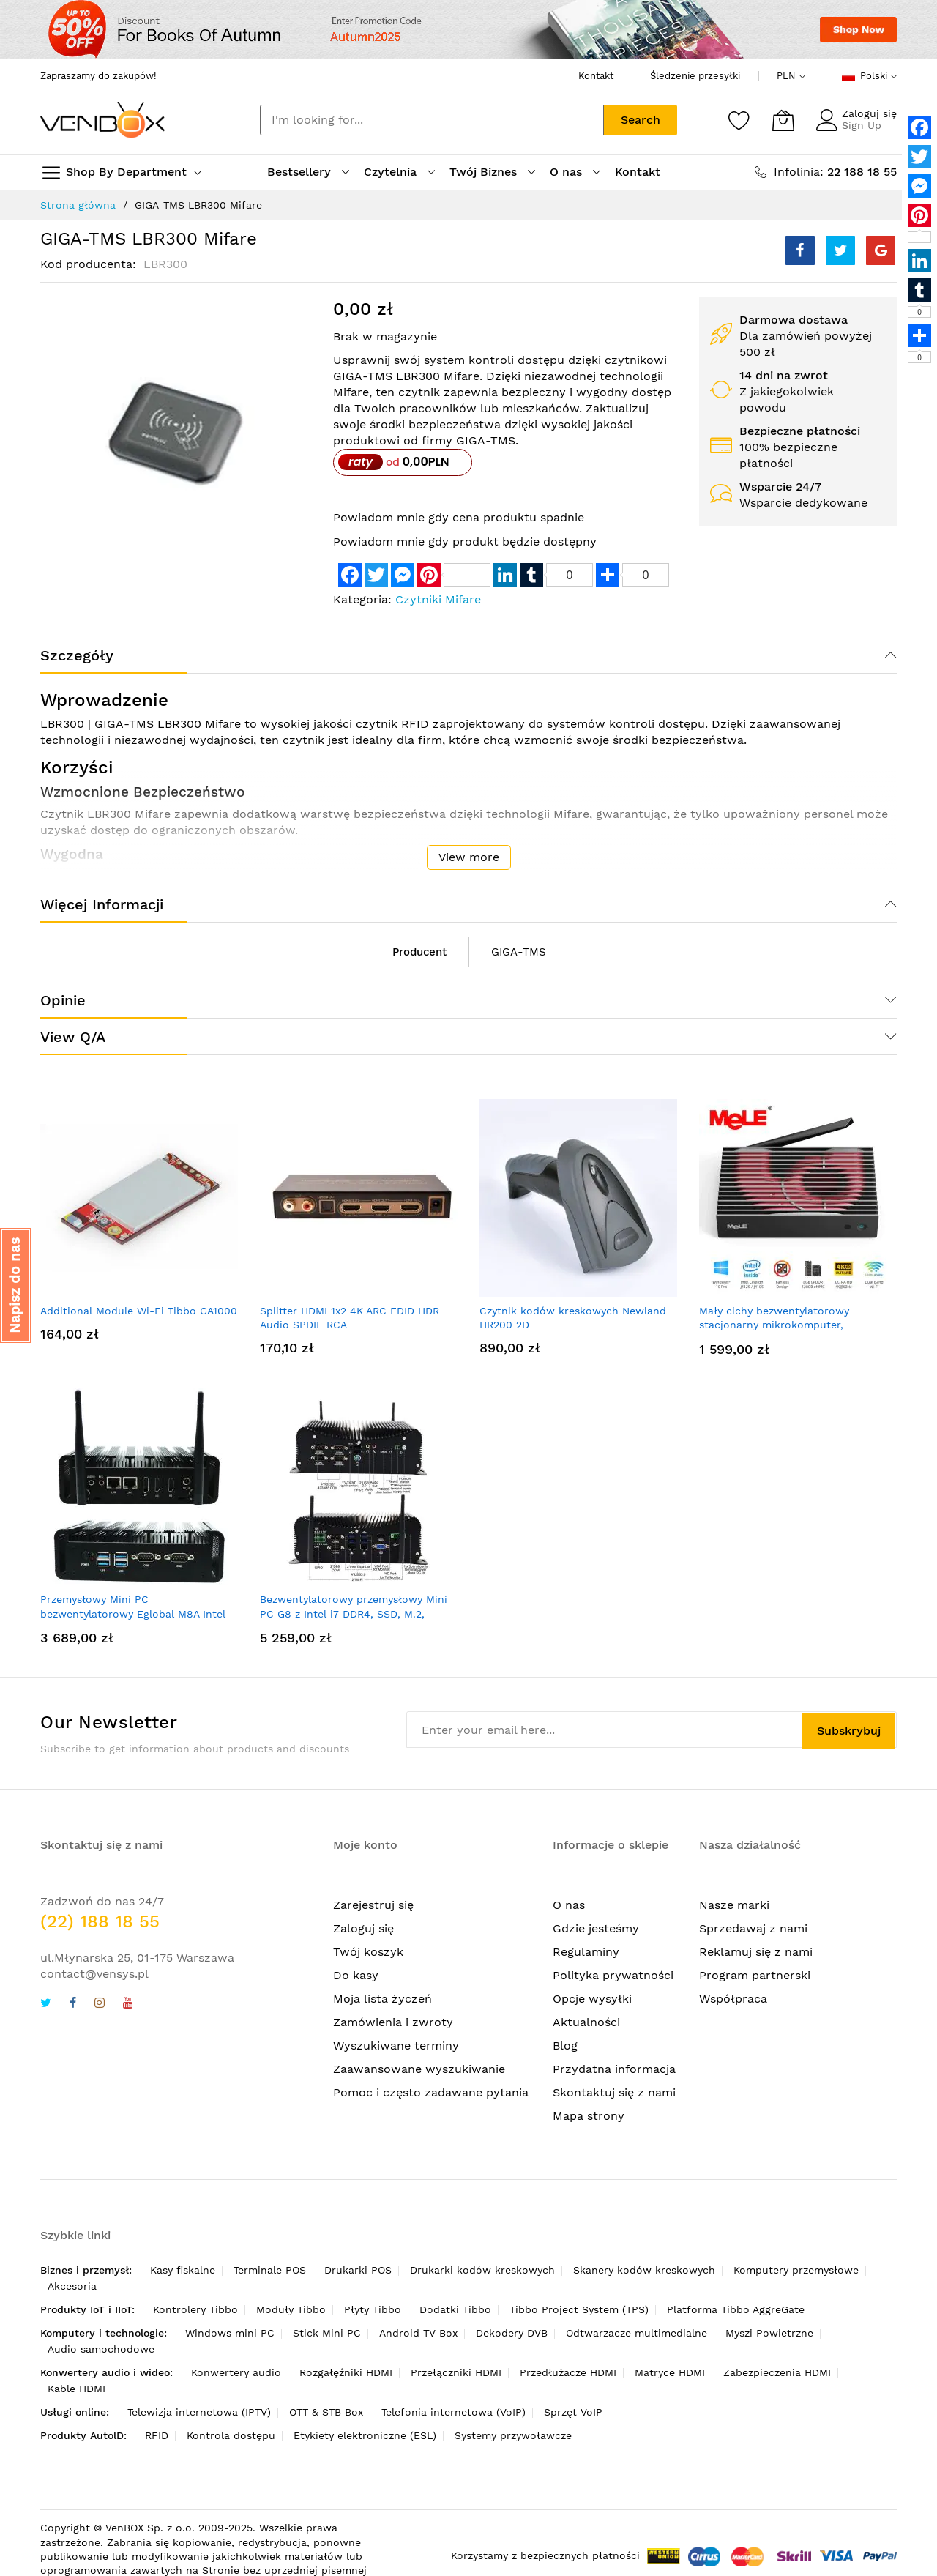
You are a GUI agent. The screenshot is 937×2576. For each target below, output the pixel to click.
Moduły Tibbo (291, 2309)
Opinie (63, 1000)
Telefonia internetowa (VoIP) (453, 2412)
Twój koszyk (368, 1952)
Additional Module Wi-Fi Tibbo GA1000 (138, 1311)
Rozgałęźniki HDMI (345, 2372)
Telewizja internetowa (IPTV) (199, 2412)
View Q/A (72, 1037)
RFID (156, 2435)
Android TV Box (418, 2333)
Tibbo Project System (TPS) (579, 2309)
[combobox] (432, 120)
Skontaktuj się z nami (614, 2092)
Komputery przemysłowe (796, 2270)
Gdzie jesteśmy (596, 1928)
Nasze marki (734, 1905)
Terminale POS (270, 2270)
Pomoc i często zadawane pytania (431, 2092)
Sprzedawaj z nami (753, 1928)
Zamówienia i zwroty (393, 2022)
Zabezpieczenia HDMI (777, 2372)
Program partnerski (754, 1975)
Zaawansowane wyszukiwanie (419, 2069)
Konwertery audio (236, 2372)
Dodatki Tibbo (455, 2309)
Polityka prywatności (613, 1975)
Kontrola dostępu (231, 2435)
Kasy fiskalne (182, 2270)
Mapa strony (588, 2116)
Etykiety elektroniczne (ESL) (365, 2435)
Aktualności (586, 2022)
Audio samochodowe (101, 2349)
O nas (569, 1905)
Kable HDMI (76, 2388)
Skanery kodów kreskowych (644, 2270)
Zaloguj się (869, 113)
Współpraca (733, 1999)
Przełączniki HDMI (456, 2372)
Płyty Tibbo (372, 2309)
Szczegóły (76, 655)
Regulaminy (586, 1952)
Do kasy (355, 1975)
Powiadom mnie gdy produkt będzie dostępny (465, 541)
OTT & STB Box (326, 2412)
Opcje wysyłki (592, 1999)
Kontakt (595, 75)
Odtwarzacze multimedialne (636, 2333)
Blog (565, 2045)
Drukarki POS (358, 2270)
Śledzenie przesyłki (695, 75)
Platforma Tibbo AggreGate (736, 2309)
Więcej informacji (101, 904)
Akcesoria (72, 2286)
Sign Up (861, 125)
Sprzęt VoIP (573, 2412)
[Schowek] (739, 120)
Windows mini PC (230, 2333)
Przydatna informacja (614, 2069)
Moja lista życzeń (382, 1999)
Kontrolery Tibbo (195, 2309)
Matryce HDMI (670, 2372)
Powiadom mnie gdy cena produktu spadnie (458, 517)
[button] (15, 1285)
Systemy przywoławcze (513, 2435)
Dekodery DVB (512, 2333)
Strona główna (78, 205)
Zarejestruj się (373, 1905)
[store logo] (102, 120)
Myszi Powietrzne (769, 2333)
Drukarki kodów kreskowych (482, 2270)
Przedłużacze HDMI (568, 2372)
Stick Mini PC (327, 2333)
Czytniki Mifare (438, 599)
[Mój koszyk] (783, 120)
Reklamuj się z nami (756, 1952)
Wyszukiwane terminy (396, 2045)
